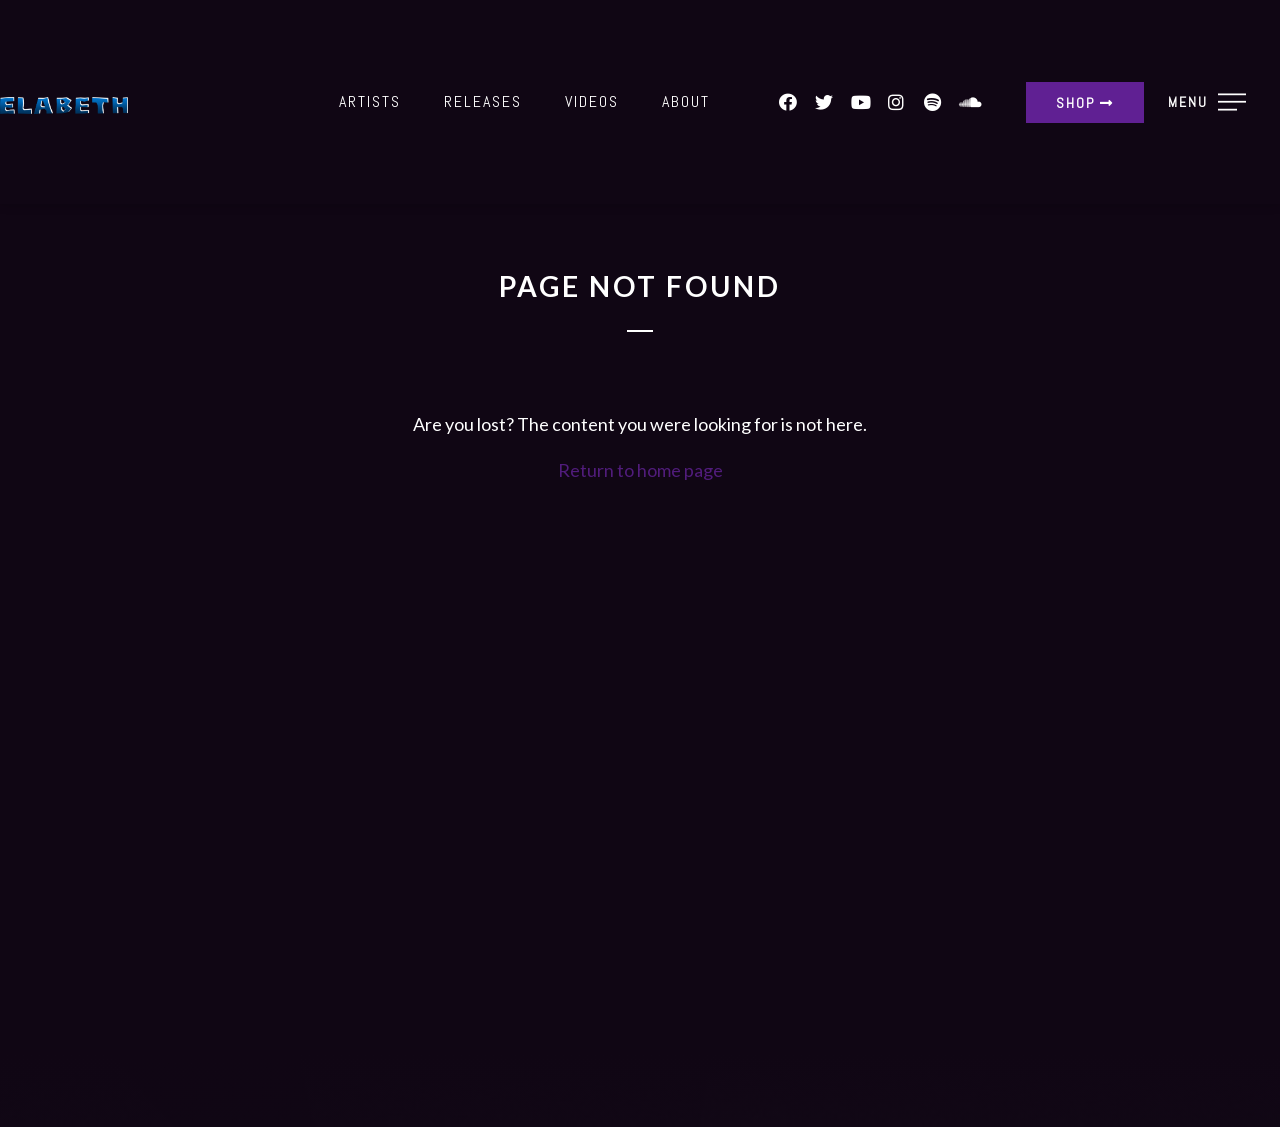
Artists (370, 101)
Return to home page (640, 470)
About (686, 101)
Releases (483, 101)
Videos (592, 101)
